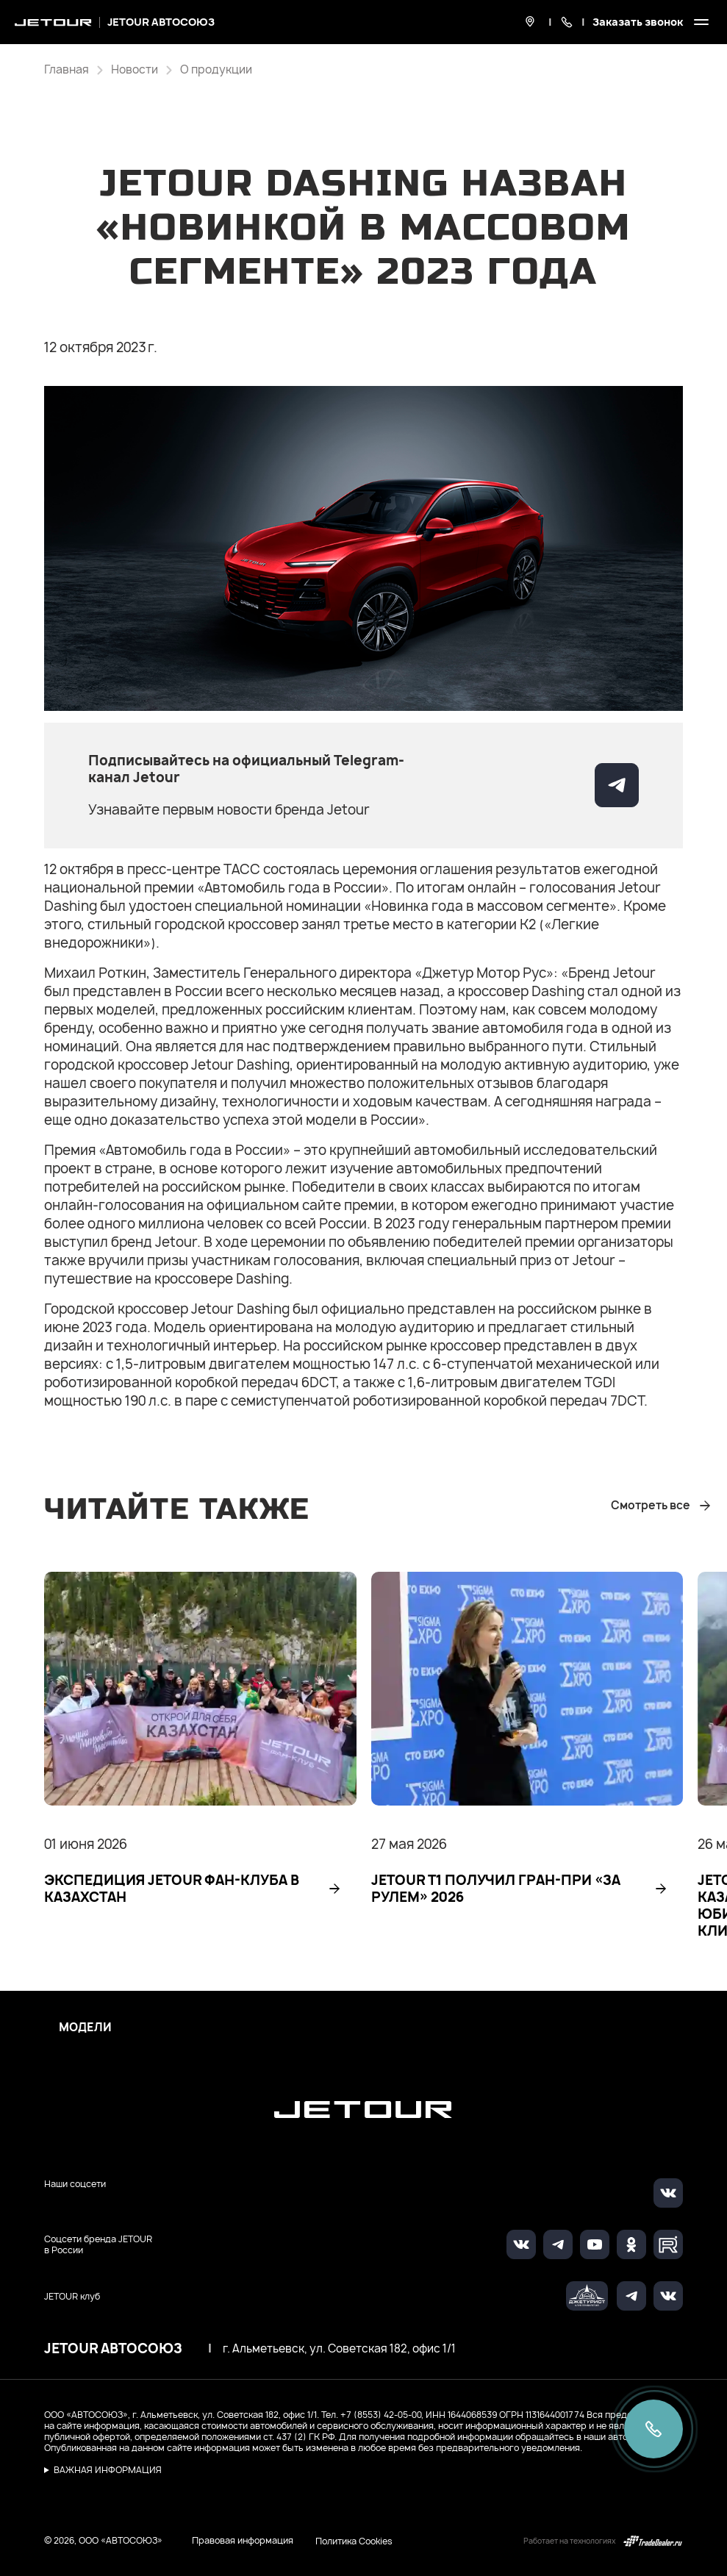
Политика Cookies (354, 2541)
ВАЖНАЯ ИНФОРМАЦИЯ (108, 2469)
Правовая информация (242, 2540)
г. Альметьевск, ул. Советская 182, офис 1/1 (339, 2348)
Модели (85, 2027)
